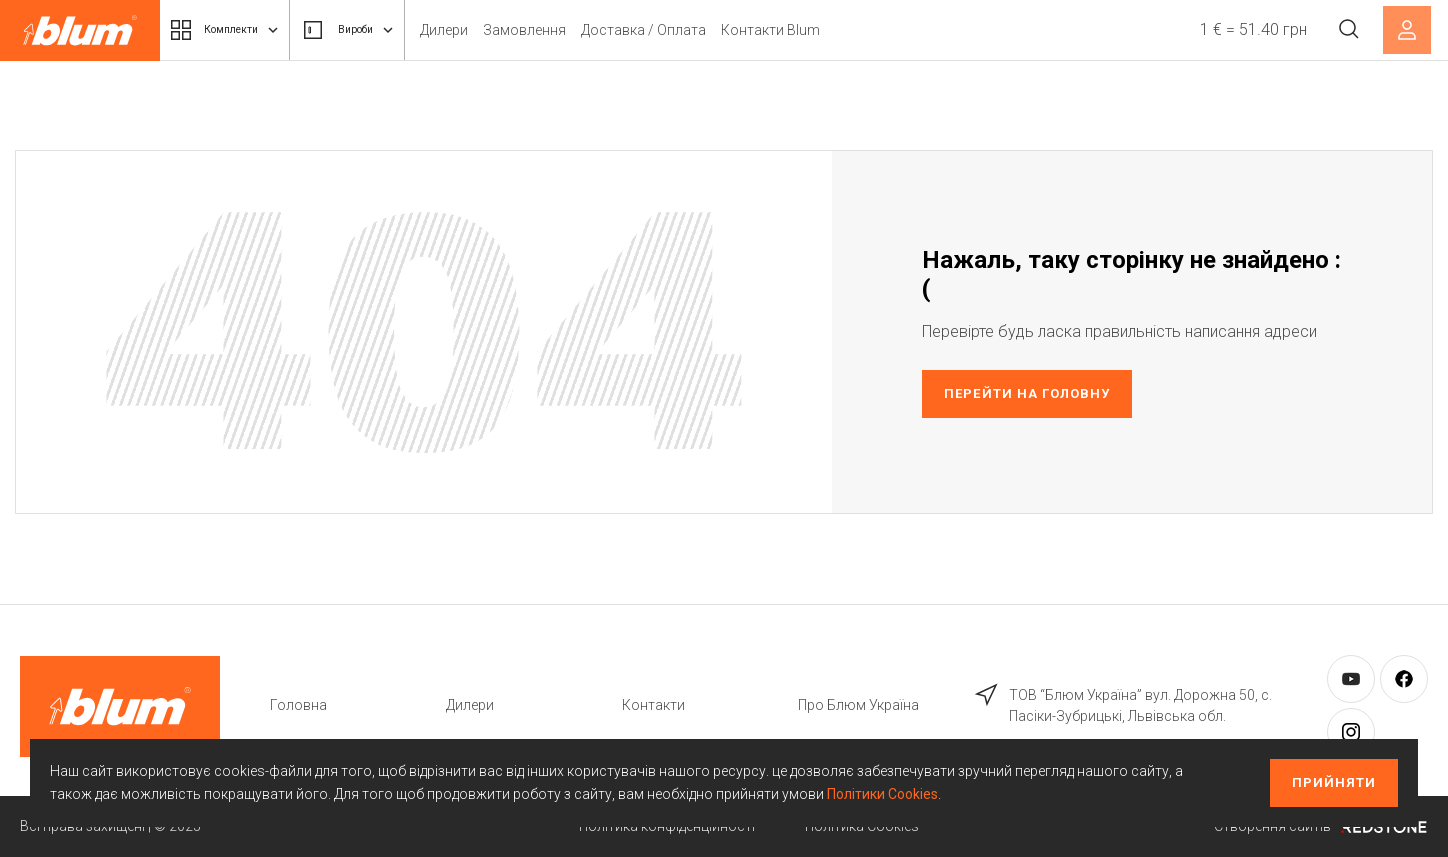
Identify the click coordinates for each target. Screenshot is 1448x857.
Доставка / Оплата (692, 30)
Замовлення (573, 30)
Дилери (493, 30)
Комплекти (238, 30)
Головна (298, 705)
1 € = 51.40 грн (1245, 29)
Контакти (653, 705)
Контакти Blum (819, 30)
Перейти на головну (1027, 393)
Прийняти (1334, 782)
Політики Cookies (882, 794)
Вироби (385, 30)
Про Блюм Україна (858, 705)
